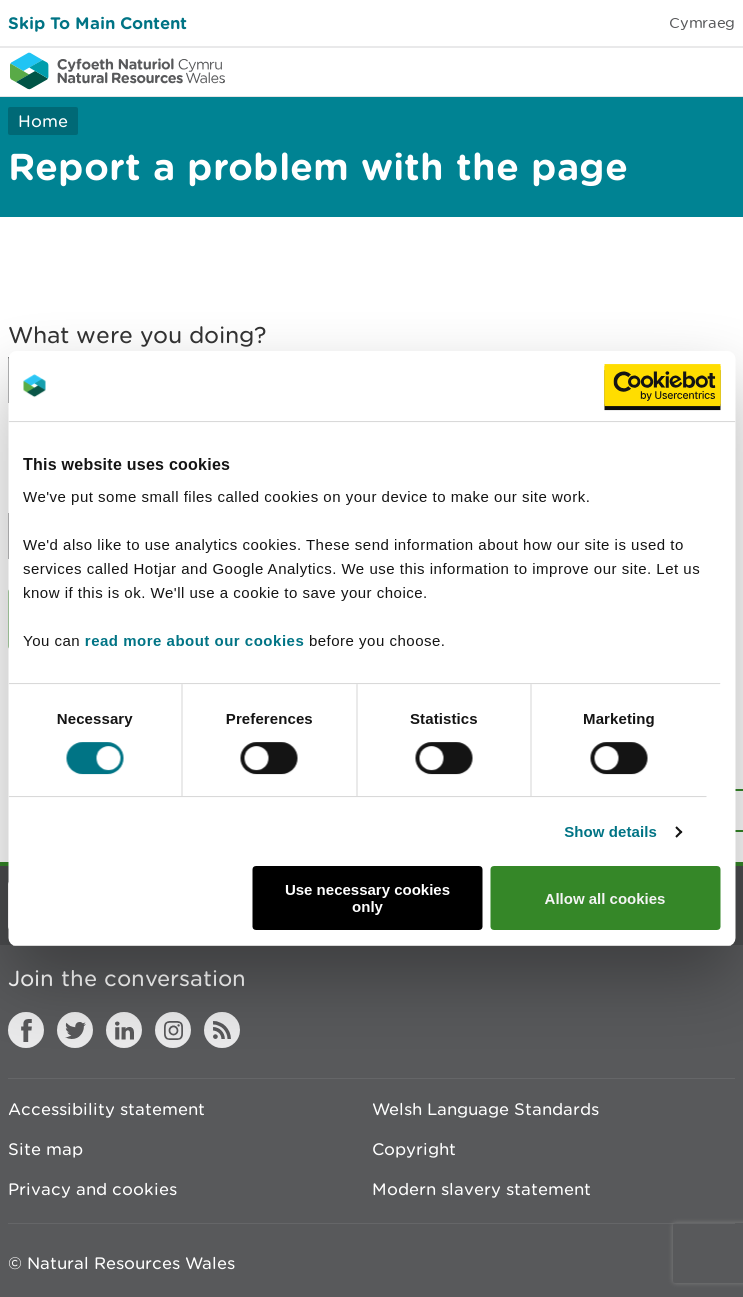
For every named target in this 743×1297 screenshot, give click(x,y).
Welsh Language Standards (485, 1109)
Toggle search (659, 70)
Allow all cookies (605, 898)
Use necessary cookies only (367, 898)
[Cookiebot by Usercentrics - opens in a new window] (662, 386)
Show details (610, 831)
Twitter (75, 1030)
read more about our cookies (194, 640)
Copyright (414, 1149)
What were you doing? (137, 335)
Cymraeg (702, 22)
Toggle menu (715, 70)
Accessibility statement (106, 1109)
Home (43, 121)
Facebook (26, 1030)
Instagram (173, 1030)
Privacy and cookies (92, 1189)
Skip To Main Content (97, 22)
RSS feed (222, 1030)
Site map (45, 1149)
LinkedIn (124, 1030)
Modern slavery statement (481, 1189)
